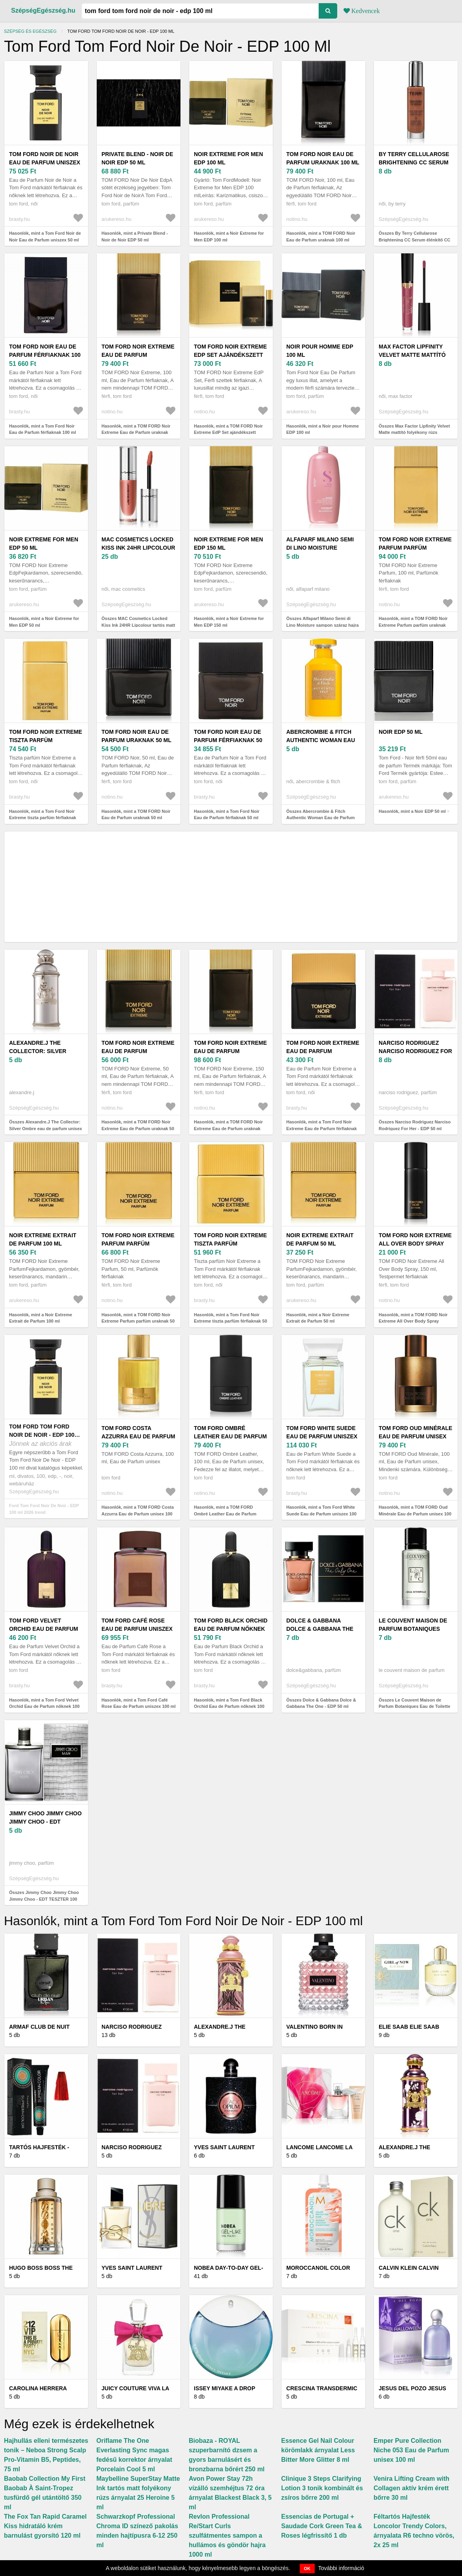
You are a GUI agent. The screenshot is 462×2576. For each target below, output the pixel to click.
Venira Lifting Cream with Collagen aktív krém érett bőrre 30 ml (411, 2488)
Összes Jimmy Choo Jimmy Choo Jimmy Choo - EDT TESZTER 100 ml (44, 1899)
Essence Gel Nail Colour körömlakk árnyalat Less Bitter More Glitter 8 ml (318, 2450)
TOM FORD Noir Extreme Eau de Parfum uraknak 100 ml (138, 354)
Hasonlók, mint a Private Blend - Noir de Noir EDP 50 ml (134, 236)
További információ (341, 2568)
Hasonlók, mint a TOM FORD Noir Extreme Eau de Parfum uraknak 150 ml (228, 1128)
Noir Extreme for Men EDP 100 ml (228, 158)
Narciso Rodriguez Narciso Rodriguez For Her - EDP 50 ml (415, 1051)
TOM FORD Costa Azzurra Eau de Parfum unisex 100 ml (138, 1436)
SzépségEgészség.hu (43, 10)
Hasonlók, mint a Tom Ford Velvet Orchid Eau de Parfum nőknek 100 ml (44, 1706)
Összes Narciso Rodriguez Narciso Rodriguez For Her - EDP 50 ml (415, 1125)
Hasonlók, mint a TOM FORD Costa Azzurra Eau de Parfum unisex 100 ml (137, 1514)
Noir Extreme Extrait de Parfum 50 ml (319, 1239)
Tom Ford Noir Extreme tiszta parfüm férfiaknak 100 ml (45, 740)
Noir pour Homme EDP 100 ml (319, 350)
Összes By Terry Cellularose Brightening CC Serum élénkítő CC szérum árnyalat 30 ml (415, 240)
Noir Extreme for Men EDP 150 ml (228, 543)
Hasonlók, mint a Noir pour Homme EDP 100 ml (322, 429)
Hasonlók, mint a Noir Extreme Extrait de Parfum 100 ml (40, 1318)
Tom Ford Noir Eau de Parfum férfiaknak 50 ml (228, 740)
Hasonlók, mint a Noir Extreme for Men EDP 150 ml (229, 622)
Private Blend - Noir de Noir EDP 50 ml (137, 158)
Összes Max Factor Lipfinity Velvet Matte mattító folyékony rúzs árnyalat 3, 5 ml (414, 432)
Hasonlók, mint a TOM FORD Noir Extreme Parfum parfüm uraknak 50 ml (138, 1321)
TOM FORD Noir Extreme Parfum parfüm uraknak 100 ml (415, 547)
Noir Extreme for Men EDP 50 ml (43, 543)
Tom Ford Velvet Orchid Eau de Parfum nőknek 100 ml (43, 1628)
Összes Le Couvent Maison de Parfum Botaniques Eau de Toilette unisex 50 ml (414, 1706)
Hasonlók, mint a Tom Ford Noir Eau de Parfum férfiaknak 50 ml (226, 814)
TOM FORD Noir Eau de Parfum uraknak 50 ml (136, 736)
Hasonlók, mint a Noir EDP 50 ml (412, 811)
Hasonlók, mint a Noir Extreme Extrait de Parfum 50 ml (317, 1318)
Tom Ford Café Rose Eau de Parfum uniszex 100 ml (137, 1628)
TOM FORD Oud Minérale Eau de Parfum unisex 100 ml (415, 1436)
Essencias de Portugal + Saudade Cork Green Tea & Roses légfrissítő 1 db (321, 2526)
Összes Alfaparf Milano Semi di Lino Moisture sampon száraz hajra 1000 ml (322, 625)
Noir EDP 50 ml (401, 732)
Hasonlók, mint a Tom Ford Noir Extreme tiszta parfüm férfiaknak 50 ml (230, 1321)
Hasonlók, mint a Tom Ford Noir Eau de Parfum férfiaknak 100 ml (42, 429)
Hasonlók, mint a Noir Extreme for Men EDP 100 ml (229, 236)
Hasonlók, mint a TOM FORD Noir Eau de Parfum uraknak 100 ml (320, 236)
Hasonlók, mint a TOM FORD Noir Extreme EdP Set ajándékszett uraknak (228, 432)
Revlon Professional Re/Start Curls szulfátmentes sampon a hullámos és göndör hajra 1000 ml (227, 2535)
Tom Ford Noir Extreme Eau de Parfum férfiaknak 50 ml (322, 1051)
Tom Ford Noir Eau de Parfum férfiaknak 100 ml (45, 354)
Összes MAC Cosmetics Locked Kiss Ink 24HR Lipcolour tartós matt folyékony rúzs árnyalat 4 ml (138, 625)
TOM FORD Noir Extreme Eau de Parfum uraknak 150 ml (230, 1051)
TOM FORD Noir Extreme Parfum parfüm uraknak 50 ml (138, 1243)
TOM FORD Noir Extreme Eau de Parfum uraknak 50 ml (138, 1051)
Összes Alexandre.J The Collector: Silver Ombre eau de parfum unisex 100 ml (45, 1128)
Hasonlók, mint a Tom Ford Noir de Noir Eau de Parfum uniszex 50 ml (45, 236)
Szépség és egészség (30, 31)
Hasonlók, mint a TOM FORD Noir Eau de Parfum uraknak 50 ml (136, 814)
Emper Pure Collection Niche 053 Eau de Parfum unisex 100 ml (411, 2450)
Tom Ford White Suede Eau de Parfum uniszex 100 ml (321, 1436)
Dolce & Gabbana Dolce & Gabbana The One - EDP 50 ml (319, 1628)
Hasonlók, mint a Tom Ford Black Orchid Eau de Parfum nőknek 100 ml (229, 1706)
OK (307, 2568)
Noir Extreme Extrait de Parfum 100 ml (42, 1239)
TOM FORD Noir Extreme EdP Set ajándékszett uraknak (230, 354)
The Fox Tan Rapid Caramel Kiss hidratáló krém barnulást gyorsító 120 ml (45, 2526)
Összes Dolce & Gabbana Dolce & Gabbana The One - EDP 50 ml (321, 1703)
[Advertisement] (231, 886)
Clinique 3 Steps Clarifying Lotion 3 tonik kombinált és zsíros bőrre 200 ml (322, 2488)
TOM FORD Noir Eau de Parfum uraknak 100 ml (322, 158)
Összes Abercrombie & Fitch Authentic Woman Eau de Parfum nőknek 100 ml (320, 818)
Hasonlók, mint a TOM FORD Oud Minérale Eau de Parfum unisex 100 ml (415, 1514)
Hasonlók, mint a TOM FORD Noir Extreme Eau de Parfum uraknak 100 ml (136, 432)
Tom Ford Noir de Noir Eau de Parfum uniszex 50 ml (44, 162)
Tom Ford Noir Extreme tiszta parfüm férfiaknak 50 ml (230, 1243)
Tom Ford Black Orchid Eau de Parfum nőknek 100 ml (230, 1628)
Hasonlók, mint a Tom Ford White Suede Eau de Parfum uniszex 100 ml (321, 1514)
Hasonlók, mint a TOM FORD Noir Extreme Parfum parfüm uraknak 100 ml (413, 625)
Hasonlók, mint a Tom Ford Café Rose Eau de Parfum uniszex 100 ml (138, 1703)
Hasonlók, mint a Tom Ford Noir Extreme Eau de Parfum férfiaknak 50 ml (321, 1128)
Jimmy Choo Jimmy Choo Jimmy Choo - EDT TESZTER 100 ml (45, 1821)
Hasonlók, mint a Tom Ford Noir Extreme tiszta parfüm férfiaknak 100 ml (42, 818)
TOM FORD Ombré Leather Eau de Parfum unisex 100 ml (230, 1436)
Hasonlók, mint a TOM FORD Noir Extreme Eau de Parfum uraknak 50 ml (137, 1128)
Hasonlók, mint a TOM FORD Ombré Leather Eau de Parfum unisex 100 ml (225, 1514)
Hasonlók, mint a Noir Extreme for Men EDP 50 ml (44, 622)
